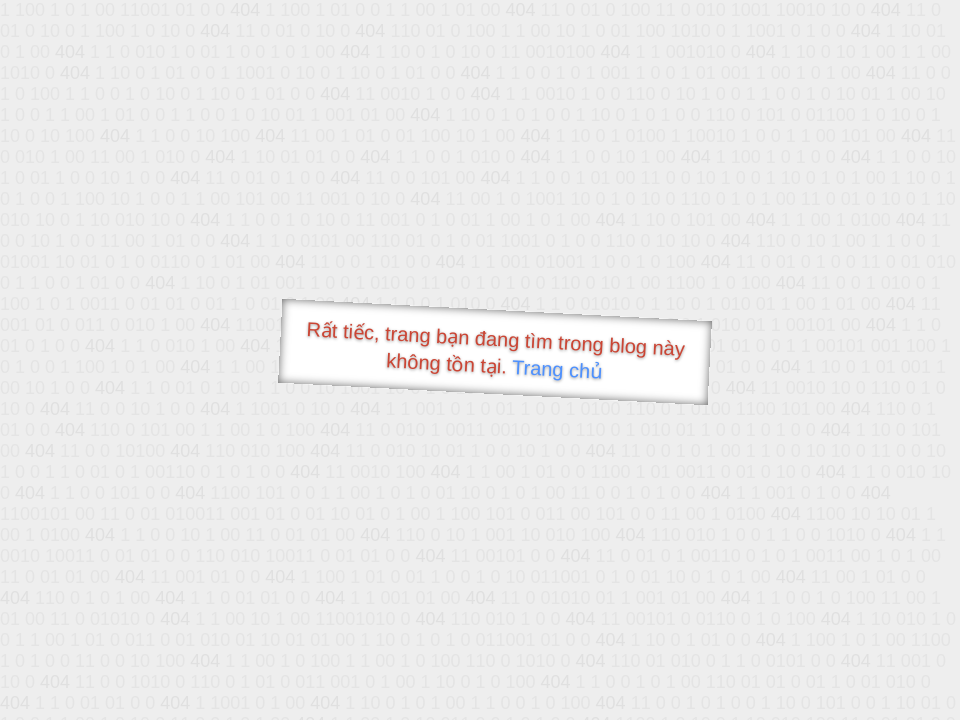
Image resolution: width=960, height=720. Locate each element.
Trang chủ (557, 369)
